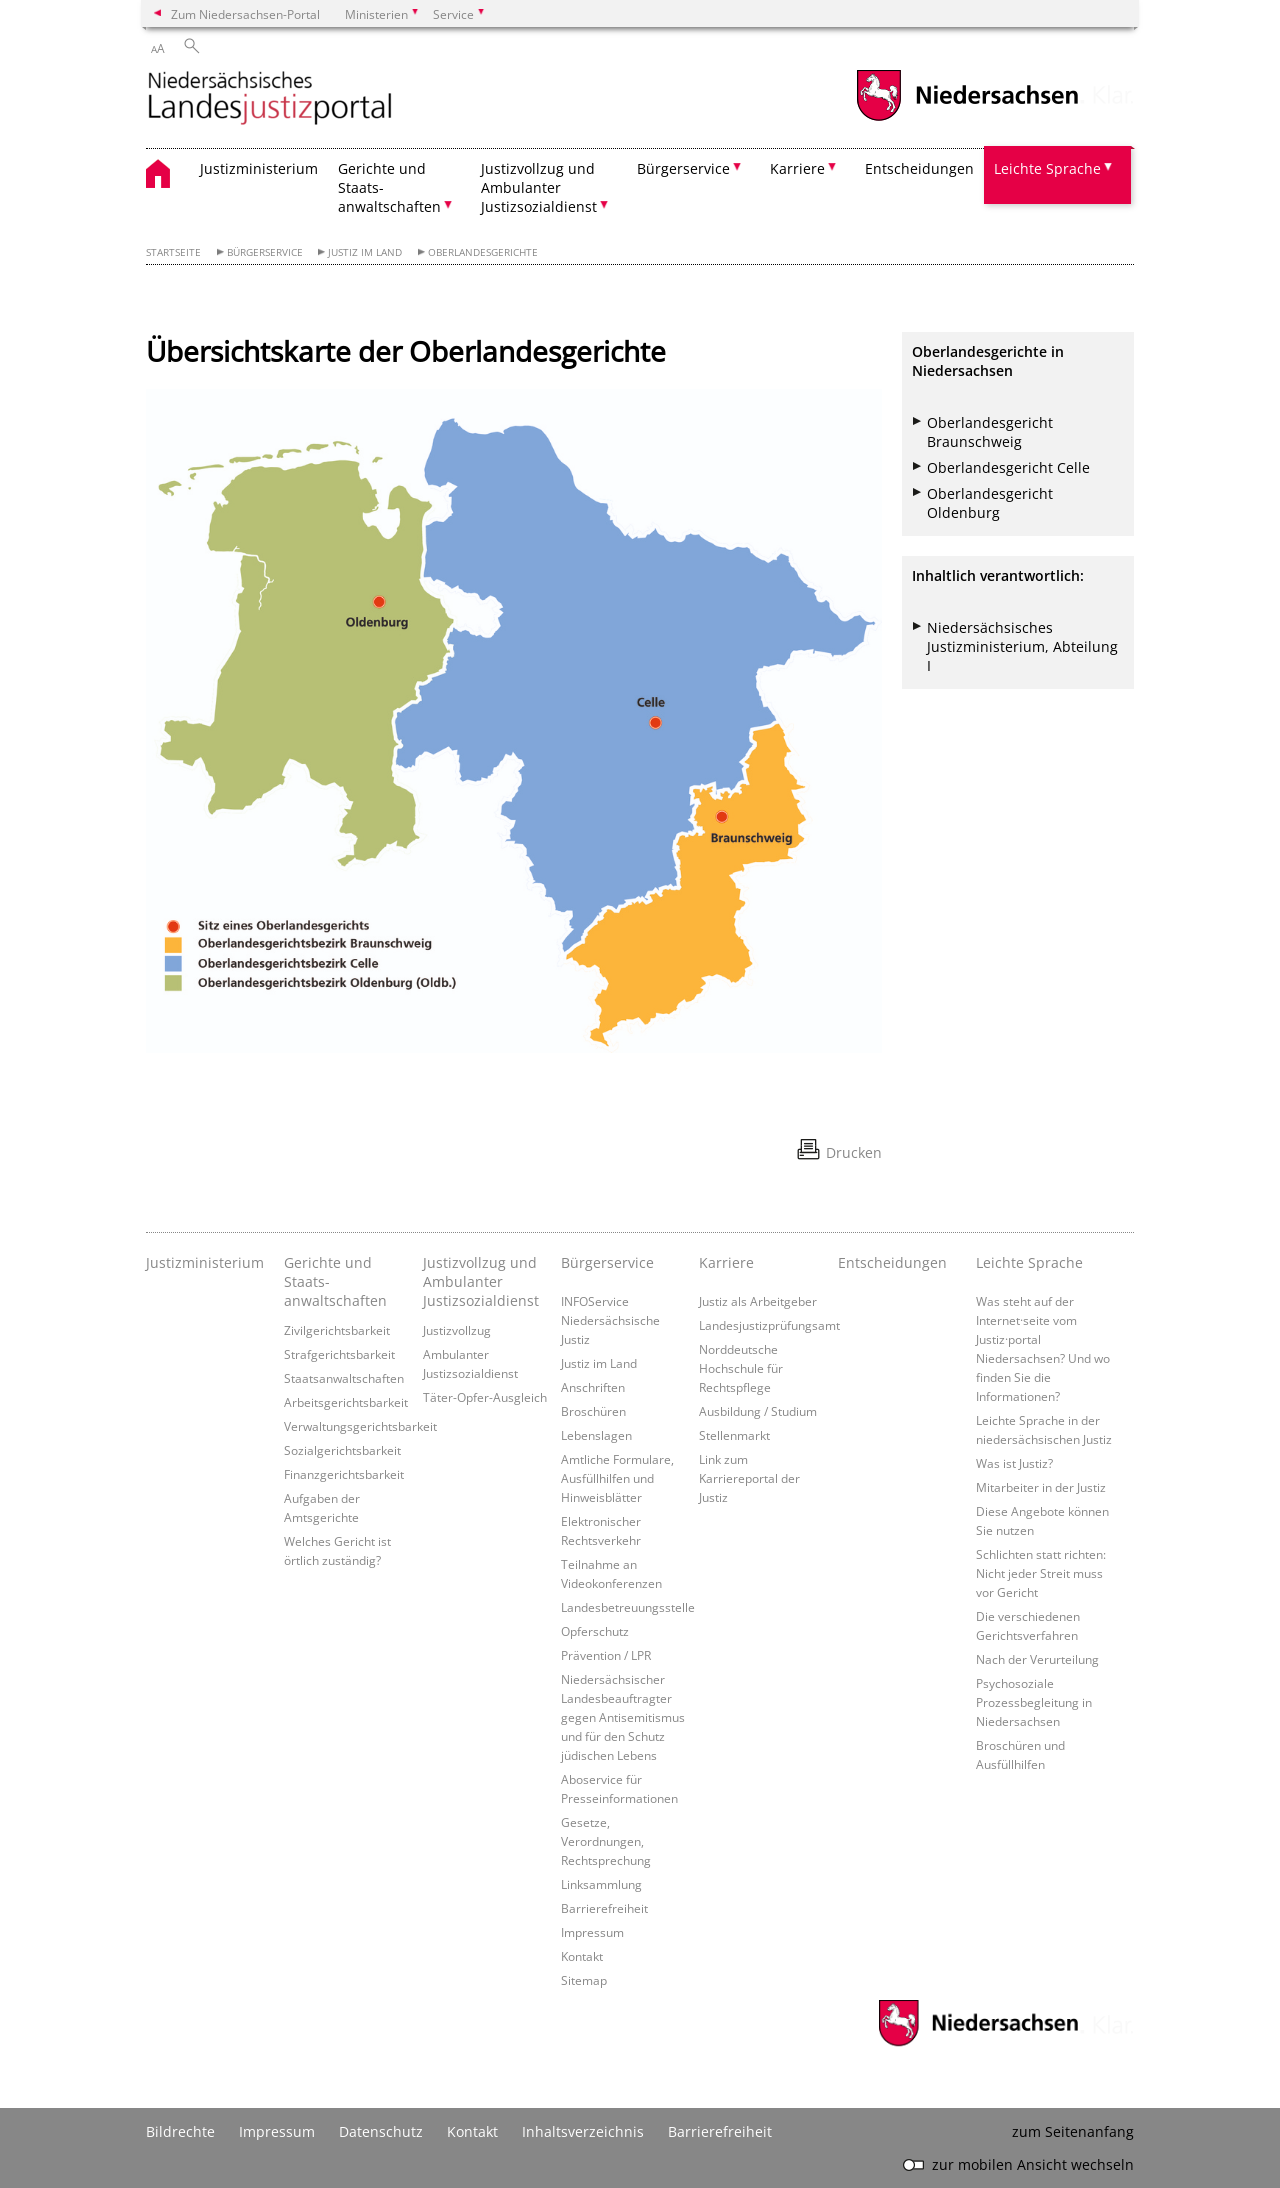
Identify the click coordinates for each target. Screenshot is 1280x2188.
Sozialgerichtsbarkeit (342, 1450)
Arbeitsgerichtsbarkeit (346, 1402)
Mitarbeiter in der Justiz (1041, 1487)
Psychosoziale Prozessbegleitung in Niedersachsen (1034, 1702)
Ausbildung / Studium (758, 1411)
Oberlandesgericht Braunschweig (990, 432)
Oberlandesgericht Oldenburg (990, 503)
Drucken (854, 1152)
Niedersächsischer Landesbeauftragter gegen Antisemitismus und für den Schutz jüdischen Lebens (623, 1717)
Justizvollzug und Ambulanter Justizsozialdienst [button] (539, 187)
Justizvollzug (457, 1330)
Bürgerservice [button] (683, 168)
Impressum (592, 1932)
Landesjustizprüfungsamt (769, 1325)
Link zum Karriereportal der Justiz (749, 1478)
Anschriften (593, 1387)
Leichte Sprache (1029, 1262)
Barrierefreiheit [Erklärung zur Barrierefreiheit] (720, 2131)
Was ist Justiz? (1014, 1463)
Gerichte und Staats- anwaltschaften (335, 1281)
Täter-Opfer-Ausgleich (485, 1397)
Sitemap (584, 1980)
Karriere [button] (797, 168)
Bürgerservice (265, 252)
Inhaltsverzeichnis (583, 2131)
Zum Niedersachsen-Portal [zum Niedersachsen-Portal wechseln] (245, 14)
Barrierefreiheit (604, 1908)
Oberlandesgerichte (483, 252)
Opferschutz (595, 1631)
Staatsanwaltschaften (344, 1378)
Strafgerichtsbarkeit (339, 1354)
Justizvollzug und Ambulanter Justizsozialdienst (481, 1281)
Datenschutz (381, 2131)
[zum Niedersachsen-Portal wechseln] (967, 118)
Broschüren (593, 1411)
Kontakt (582, 1956)
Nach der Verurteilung (1037, 1659)
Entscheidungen (919, 168)
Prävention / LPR (606, 1655)
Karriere (726, 1262)
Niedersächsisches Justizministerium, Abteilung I (1022, 646)
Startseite (173, 252)
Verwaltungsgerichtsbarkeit (360, 1426)
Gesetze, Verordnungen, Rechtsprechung (606, 1841)
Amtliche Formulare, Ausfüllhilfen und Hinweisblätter (617, 1478)
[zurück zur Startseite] (270, 99)
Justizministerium (259, 168)
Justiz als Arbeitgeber (758, 1301)
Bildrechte (180, 2131)
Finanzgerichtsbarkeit (344, 1474)
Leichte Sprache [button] (1047, 168)
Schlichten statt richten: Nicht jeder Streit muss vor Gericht (1041, 1573)
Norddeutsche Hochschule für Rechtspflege (741, 1368)
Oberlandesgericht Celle (1008, 467)
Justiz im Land (365, 252)
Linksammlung (601, 1884)
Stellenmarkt (734, 1435)
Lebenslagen (596, 1435)
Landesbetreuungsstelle (628, 1607)
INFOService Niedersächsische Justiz (610, 1320)
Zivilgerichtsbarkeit (337, 1330)
